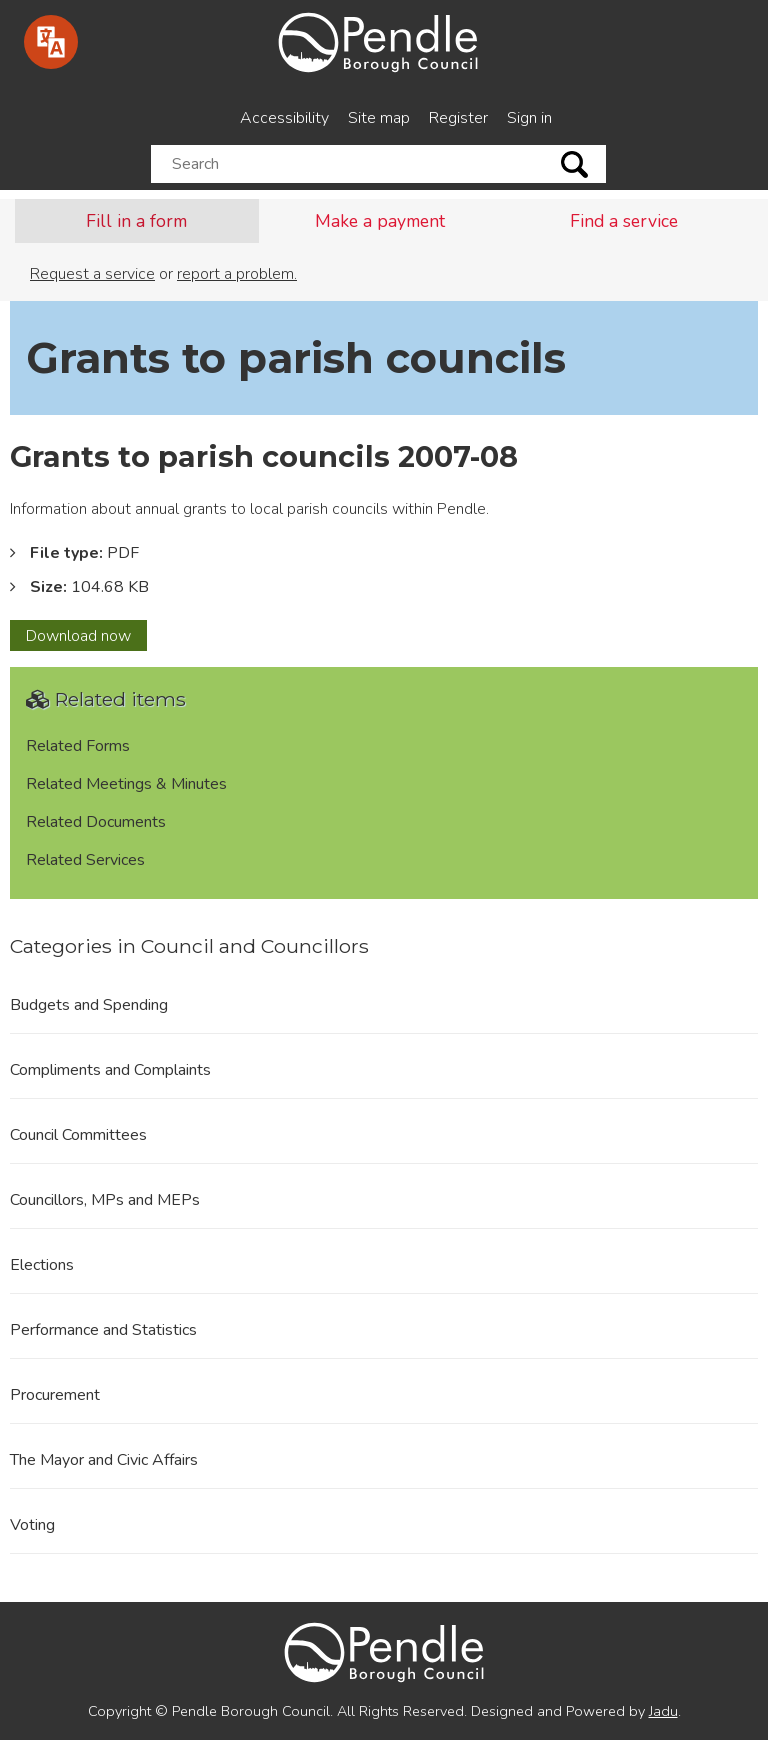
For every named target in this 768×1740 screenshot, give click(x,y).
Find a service (624, 221)
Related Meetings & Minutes (126, 784)
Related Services (85, 860)
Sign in (529, 118)
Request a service (92, 274)
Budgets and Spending (89, 1005)
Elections (42, 1265)
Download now (86, 638)
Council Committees (78, 1135)
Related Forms (78, 746)
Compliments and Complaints (110, 1070)
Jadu (663, 1711)
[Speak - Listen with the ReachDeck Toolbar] (51, 42)
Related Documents (96, 822)
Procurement (55, 1395)
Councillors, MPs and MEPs (105, 1200)
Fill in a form (136, 221)
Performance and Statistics (103, 1330)
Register (458, 118)
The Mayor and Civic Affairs (104, 1460)
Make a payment (380, 221)
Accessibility (284, 118)
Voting (32, 1525)
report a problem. (237, 274)
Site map (379, 118)
